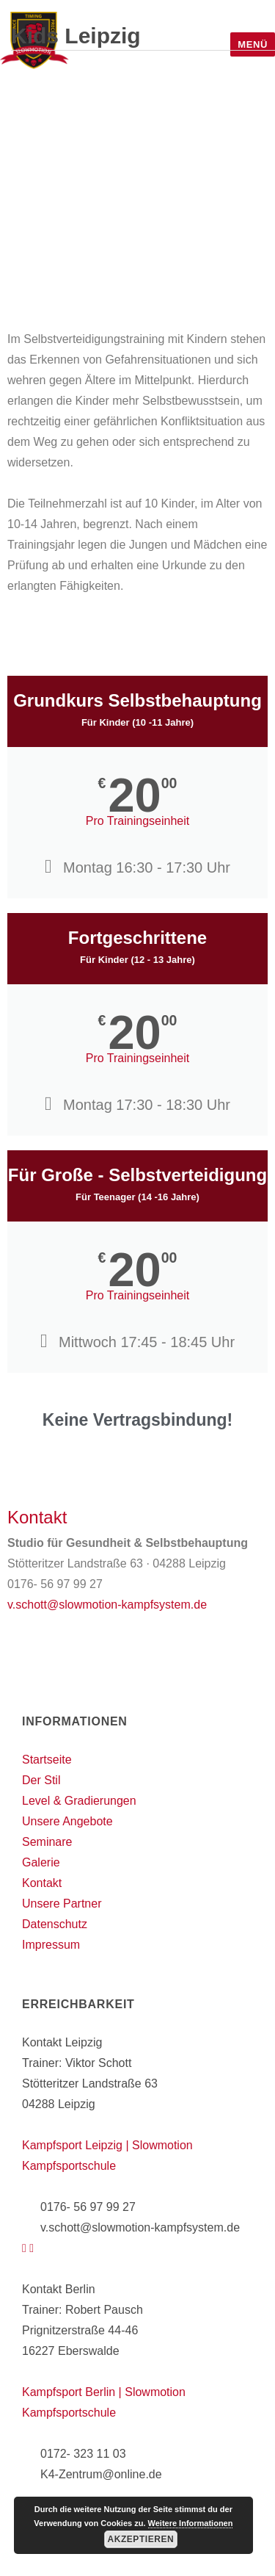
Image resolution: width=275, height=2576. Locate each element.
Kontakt (42, 1883)
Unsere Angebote (67, 1821)
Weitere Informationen (190, 2523)
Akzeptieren (140, 2539)
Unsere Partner (62, 1903)
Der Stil (41, 1780)
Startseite (47, 1759)
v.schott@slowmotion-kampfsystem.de (107, 1604)
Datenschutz (54, 1924)
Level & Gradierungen (79, 1800)
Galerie (41, 1862)
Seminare (47, 1842)
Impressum (51, 1944)
